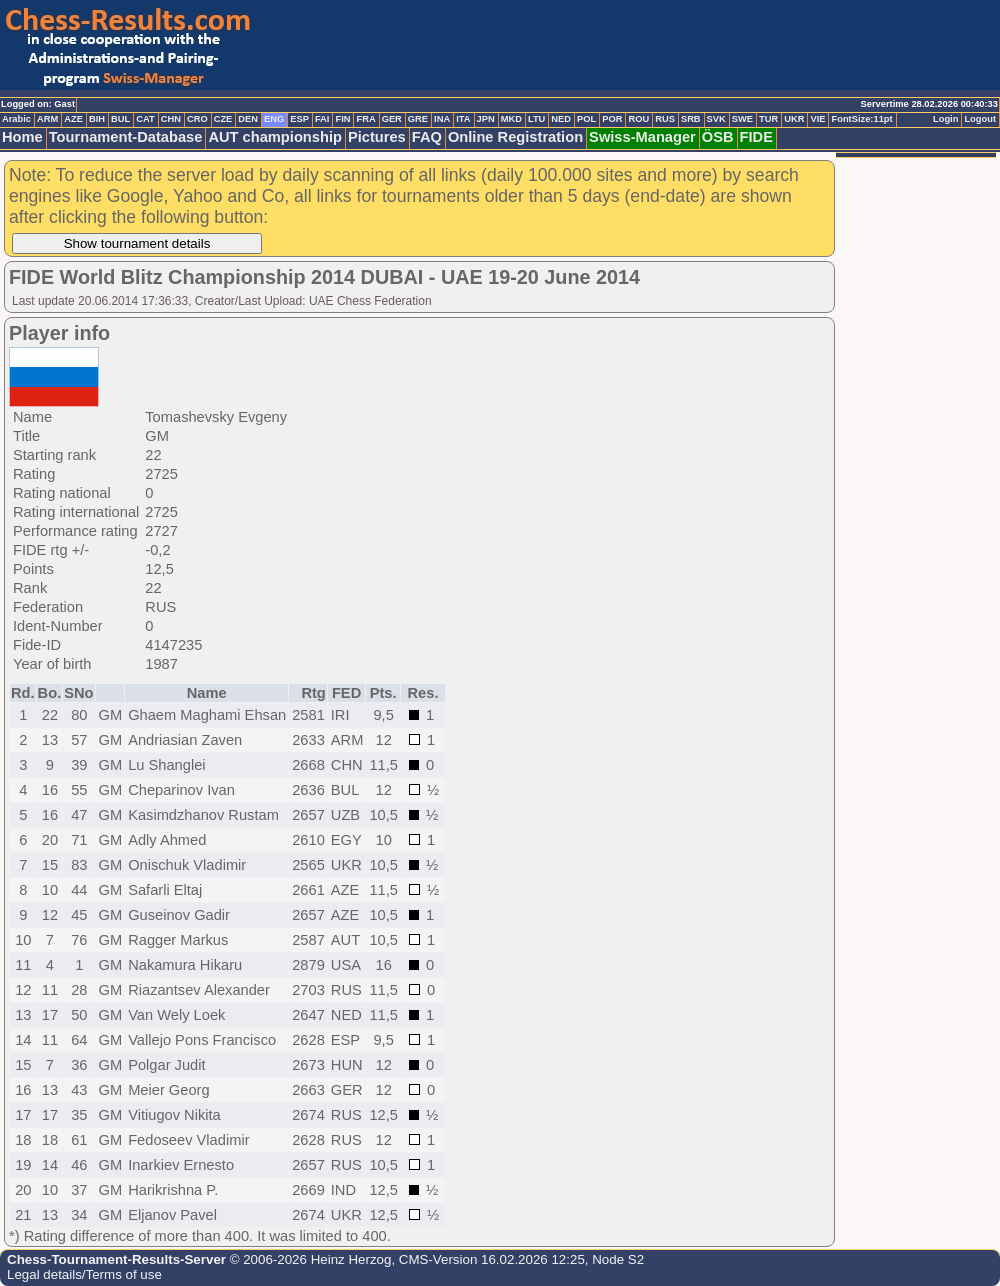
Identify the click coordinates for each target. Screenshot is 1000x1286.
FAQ (427, 137)
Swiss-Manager (642, 137)
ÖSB (718, 137)
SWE (742, 119)
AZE (73, 119)
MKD (511, 119)
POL (586, 119)
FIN (342, 119)
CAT (145, 119)
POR (612, 119)
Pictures (377, 137)
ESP (299, 119)
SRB (691, 119)
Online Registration (515, 137)
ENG (274, 119)
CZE (223, 119)
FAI (322, 119)
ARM (47, 119)
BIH (97, 119)
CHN (171, 119)
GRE (418, 119)
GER (392, 119)
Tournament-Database (126, 137)
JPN (486, 119)
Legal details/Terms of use (84, 1274)
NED (561, 119)
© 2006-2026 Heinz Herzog (308, 1259)
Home (22, 137)
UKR (794, 119)
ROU (638, 119)
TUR (768, 119)
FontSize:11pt (861, 119)
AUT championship (275, 137)
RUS (665, 119)
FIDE (756, 137)
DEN (248, 119)
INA (442, 119)
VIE (817, 119)
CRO (197, 119)
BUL (120, 119)
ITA (463, 119)
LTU (536, 119)
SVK (716, 119)
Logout (980, 119)
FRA (365, 119)
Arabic (16, 119)
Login (945, 119)
